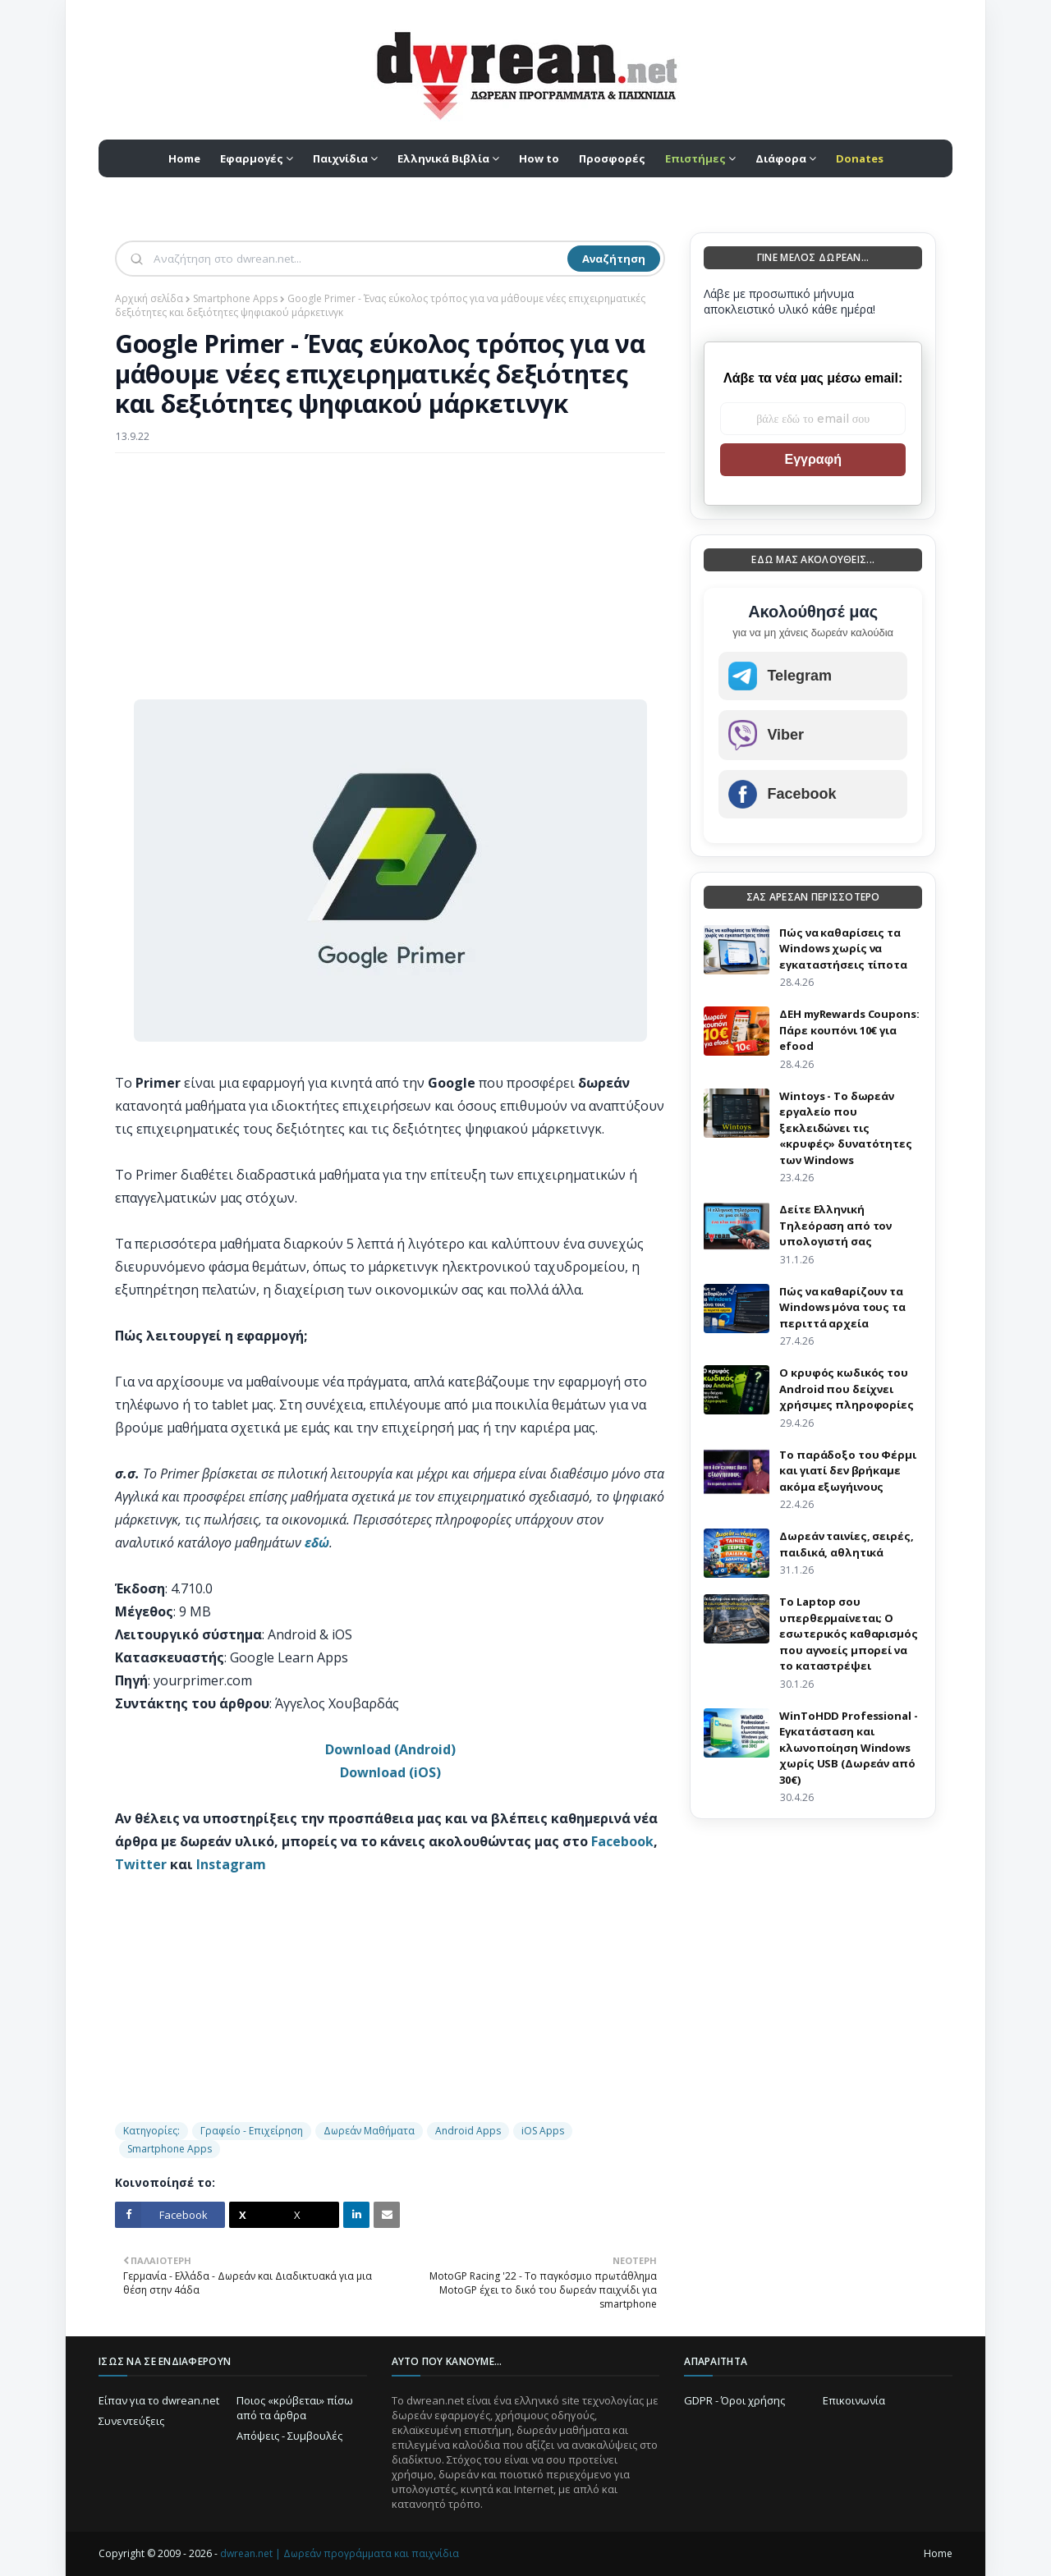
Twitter (141, 1864)
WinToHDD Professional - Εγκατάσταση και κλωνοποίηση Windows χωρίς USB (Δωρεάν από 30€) (848, 1747)
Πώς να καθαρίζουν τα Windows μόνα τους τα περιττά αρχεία (842, 1307)
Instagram (231, 1864)
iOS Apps (542, 2131)
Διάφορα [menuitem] (780, 158)
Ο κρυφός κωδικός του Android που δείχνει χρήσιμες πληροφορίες (846, 1388)
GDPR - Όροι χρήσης (734, 2400)
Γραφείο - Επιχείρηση (251, 2131)
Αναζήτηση (613, 258)
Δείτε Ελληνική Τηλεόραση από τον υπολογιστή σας (835, 1225)
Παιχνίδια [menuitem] (340, 158)
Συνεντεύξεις (131, 2420)
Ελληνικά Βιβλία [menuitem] (443, 158)
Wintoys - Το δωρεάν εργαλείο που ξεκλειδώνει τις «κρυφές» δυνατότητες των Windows (845, 1128)
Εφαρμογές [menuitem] (251, 158)
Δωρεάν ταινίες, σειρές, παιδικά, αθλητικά (846, 1544)
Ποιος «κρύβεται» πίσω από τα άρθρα (294, 2407)
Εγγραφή (812, 459)
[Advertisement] (390, 584)
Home (938, 2553)
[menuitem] (700, 158)
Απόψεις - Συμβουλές (289, 2435)
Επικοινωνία (854, 2400)
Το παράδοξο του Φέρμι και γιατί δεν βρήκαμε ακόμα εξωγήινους (847, 1470)
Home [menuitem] (184, 158)
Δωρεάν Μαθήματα (369, 2131)
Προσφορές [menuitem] (612, 158)
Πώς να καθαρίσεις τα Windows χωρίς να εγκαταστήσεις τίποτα (842, 948)
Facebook (622, 1841)
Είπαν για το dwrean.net (159, 2400)
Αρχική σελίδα (149, 298)
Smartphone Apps (235, 298)
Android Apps (468, 2131)
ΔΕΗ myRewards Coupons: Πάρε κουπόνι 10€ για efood (849, 1029)
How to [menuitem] (539, 158)
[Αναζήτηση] (359, 258)
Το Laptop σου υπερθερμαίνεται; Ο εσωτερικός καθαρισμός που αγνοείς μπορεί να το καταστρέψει (848, 1633)
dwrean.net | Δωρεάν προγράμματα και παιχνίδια (339, 2553)
